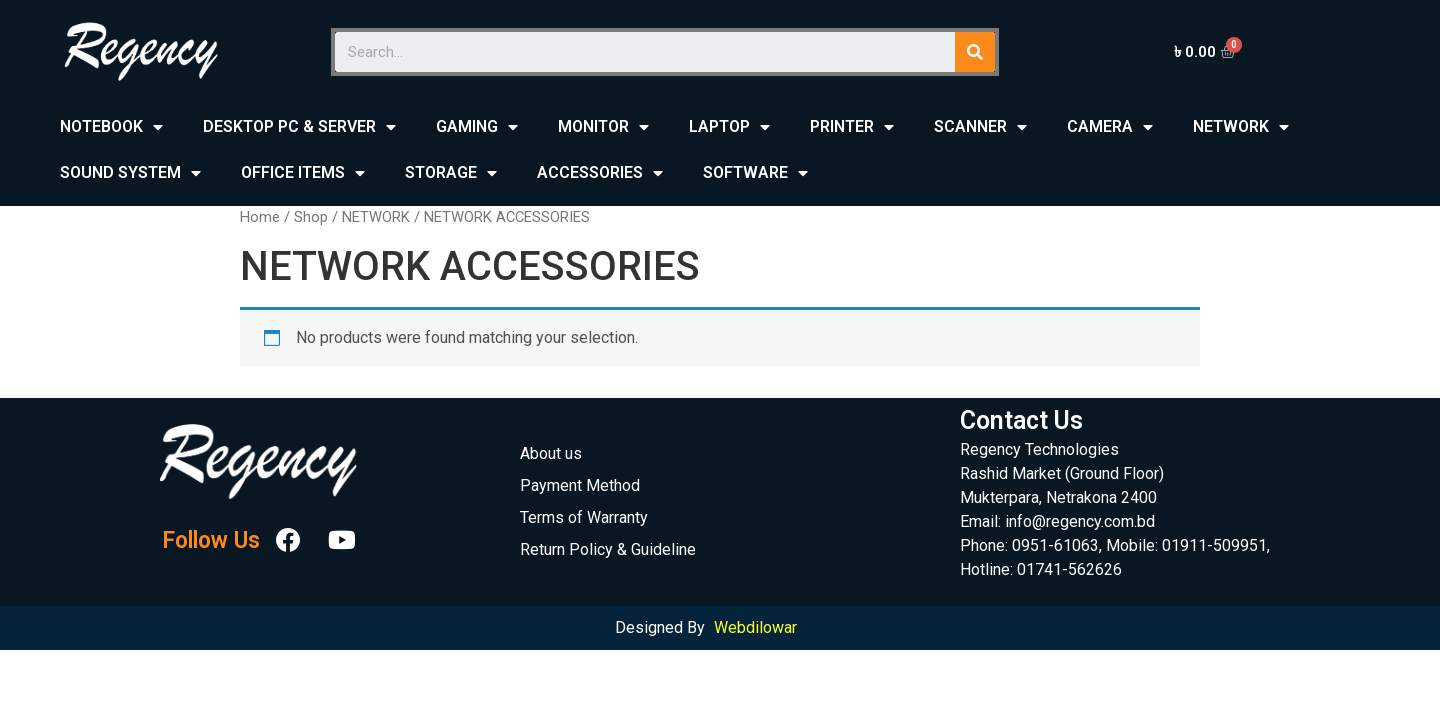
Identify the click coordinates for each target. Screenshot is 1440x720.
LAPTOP (729, 127)
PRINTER (852, 127)
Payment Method (580, 485)
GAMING (477, 127)
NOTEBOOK (111, 127)
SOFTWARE (755, 173)
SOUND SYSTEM (130, 173)
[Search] (975, 52)
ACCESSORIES (600, 173)
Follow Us (211, 540)
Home (260, 217)
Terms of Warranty (584, 517)
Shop (311, 217)
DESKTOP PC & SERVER (299, 127)
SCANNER (980, 127)
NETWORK (1241, 127)
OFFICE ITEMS (303, 173)
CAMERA (1110, 127)
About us (551, 453)
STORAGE (451, 173)
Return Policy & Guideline (608, 549)
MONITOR (603, 127)
